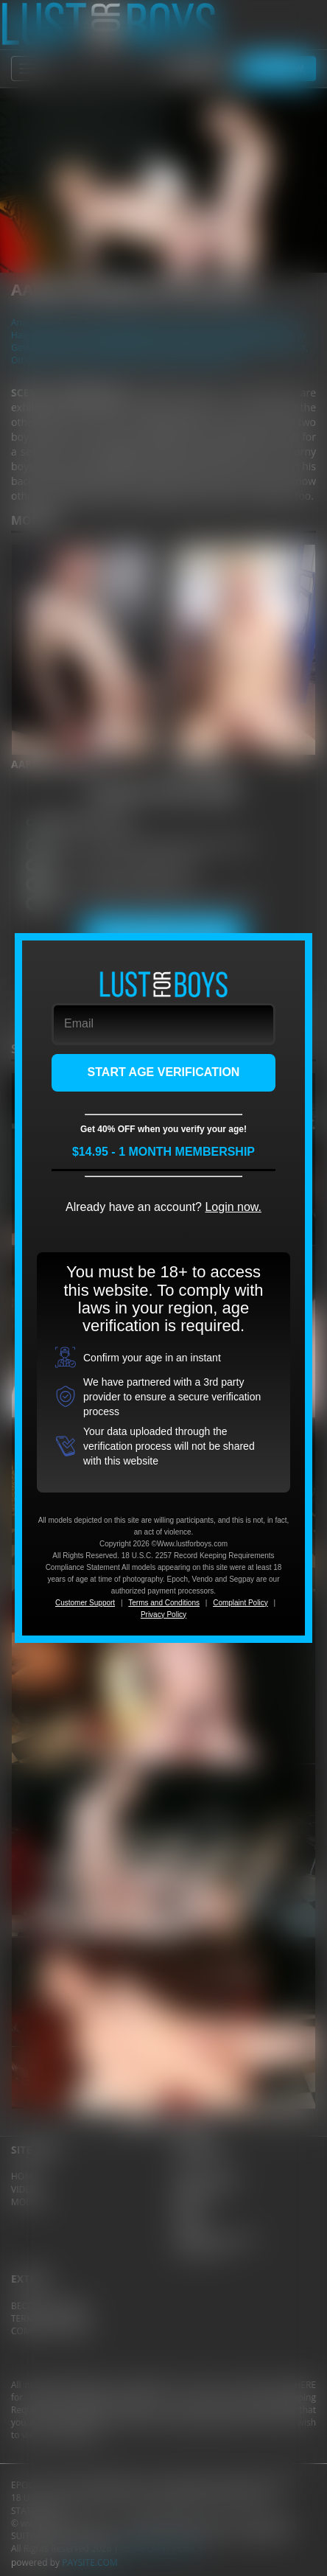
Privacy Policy (163, 1614)
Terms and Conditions (164, 1603)
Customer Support (85, 1603)
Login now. (233, 1207)
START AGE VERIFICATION (164, 1072)
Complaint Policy (240, 1603)
